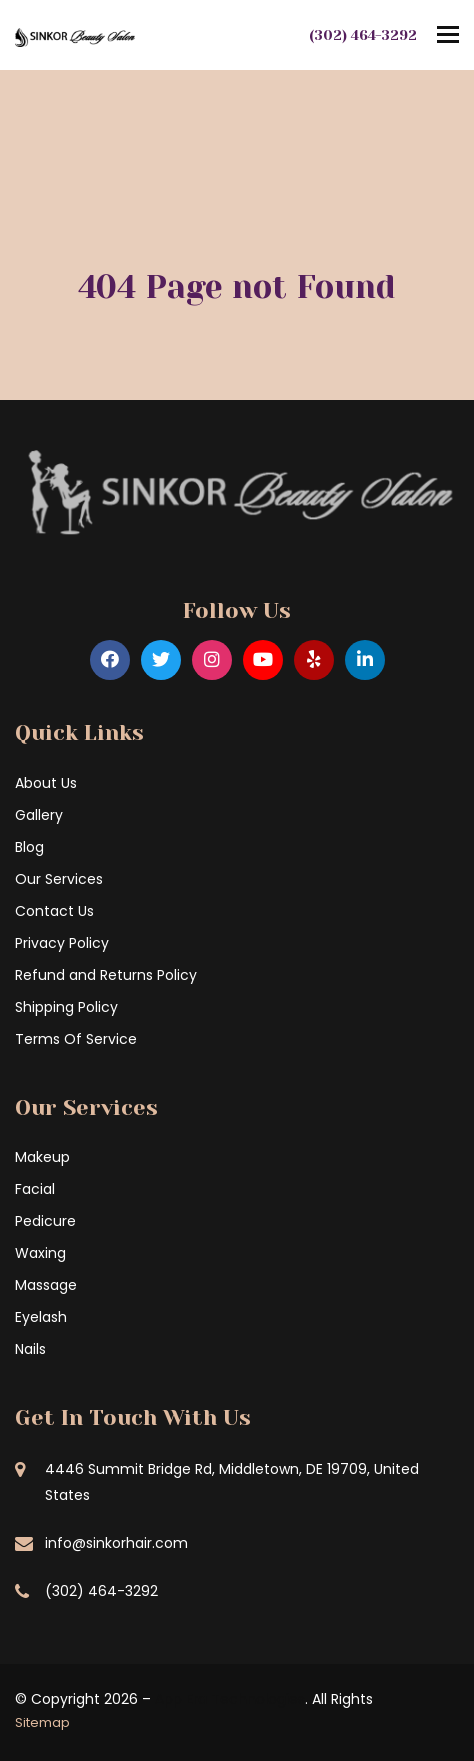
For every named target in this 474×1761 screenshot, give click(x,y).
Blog (29, 847)
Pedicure (45, 1221)
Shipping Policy (66, 1007)
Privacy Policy (62, 943)
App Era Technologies (230, 1699)
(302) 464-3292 (363, 35)
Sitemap (42, 1722)
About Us (46, 783)
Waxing (40, 1253)
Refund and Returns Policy (106, 975)
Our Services (59, 879)
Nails (30, 1349)
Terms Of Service (76, 1039)
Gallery (39, 815)
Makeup (42, 1157)
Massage (46, 1285)
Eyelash (41, 1317)
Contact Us (54, 911)
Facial (35, 1189)
